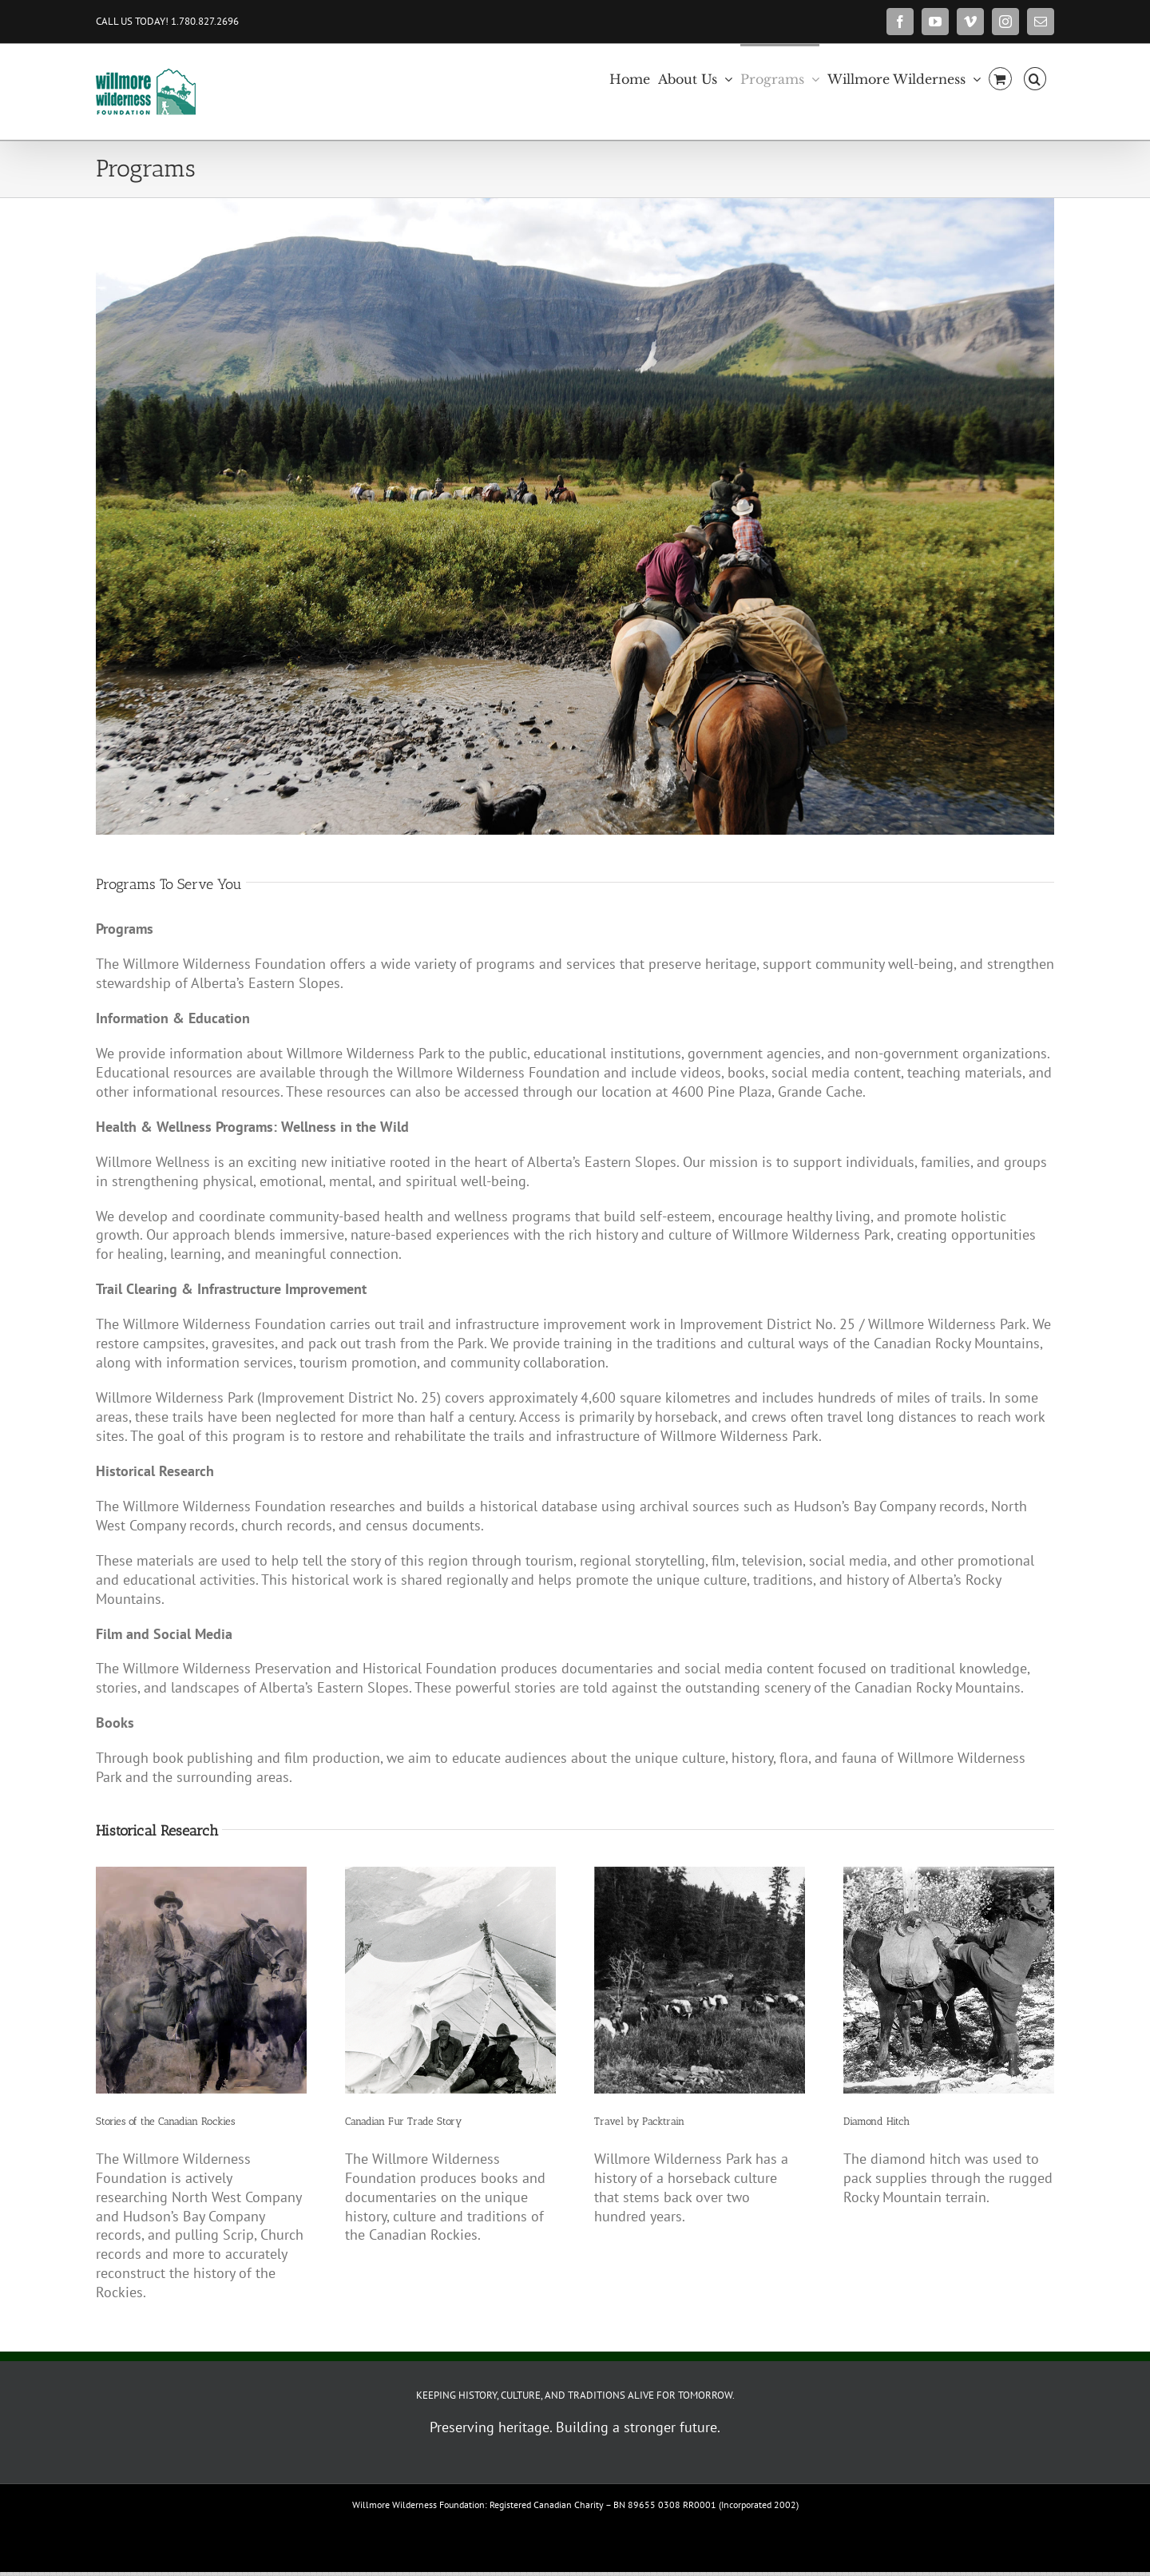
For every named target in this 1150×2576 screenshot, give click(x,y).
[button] (1035, 77)
